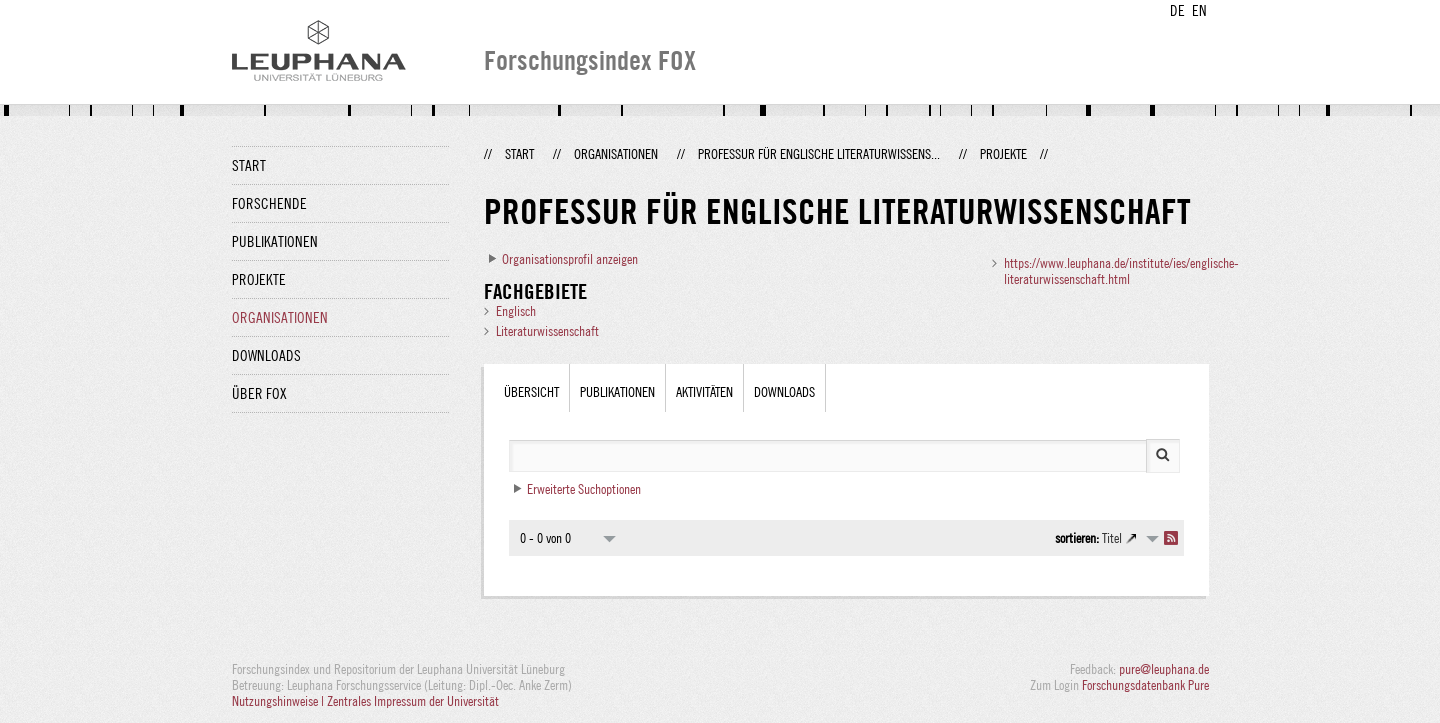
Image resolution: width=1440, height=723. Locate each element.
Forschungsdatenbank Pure (1145, 685)
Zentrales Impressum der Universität (413, 701)
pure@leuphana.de (1164, 669)
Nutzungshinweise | (279, 701)
